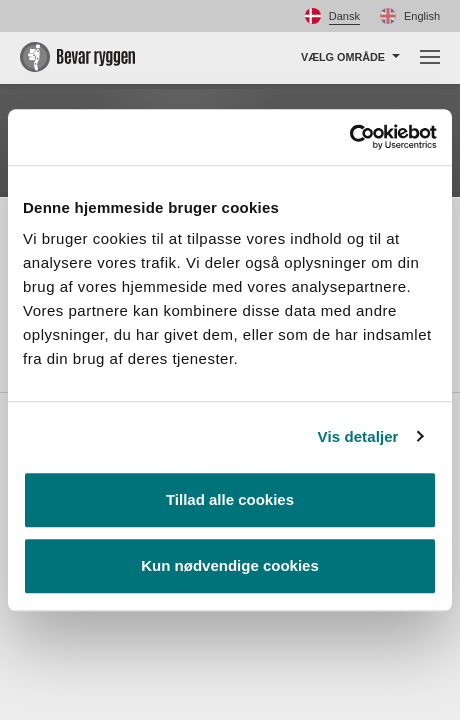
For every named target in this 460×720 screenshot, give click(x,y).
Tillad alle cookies (230, 499)
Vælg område (343, 57)
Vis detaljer (358, 436)
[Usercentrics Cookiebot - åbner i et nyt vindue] (349, 137)
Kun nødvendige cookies (230, 565)
